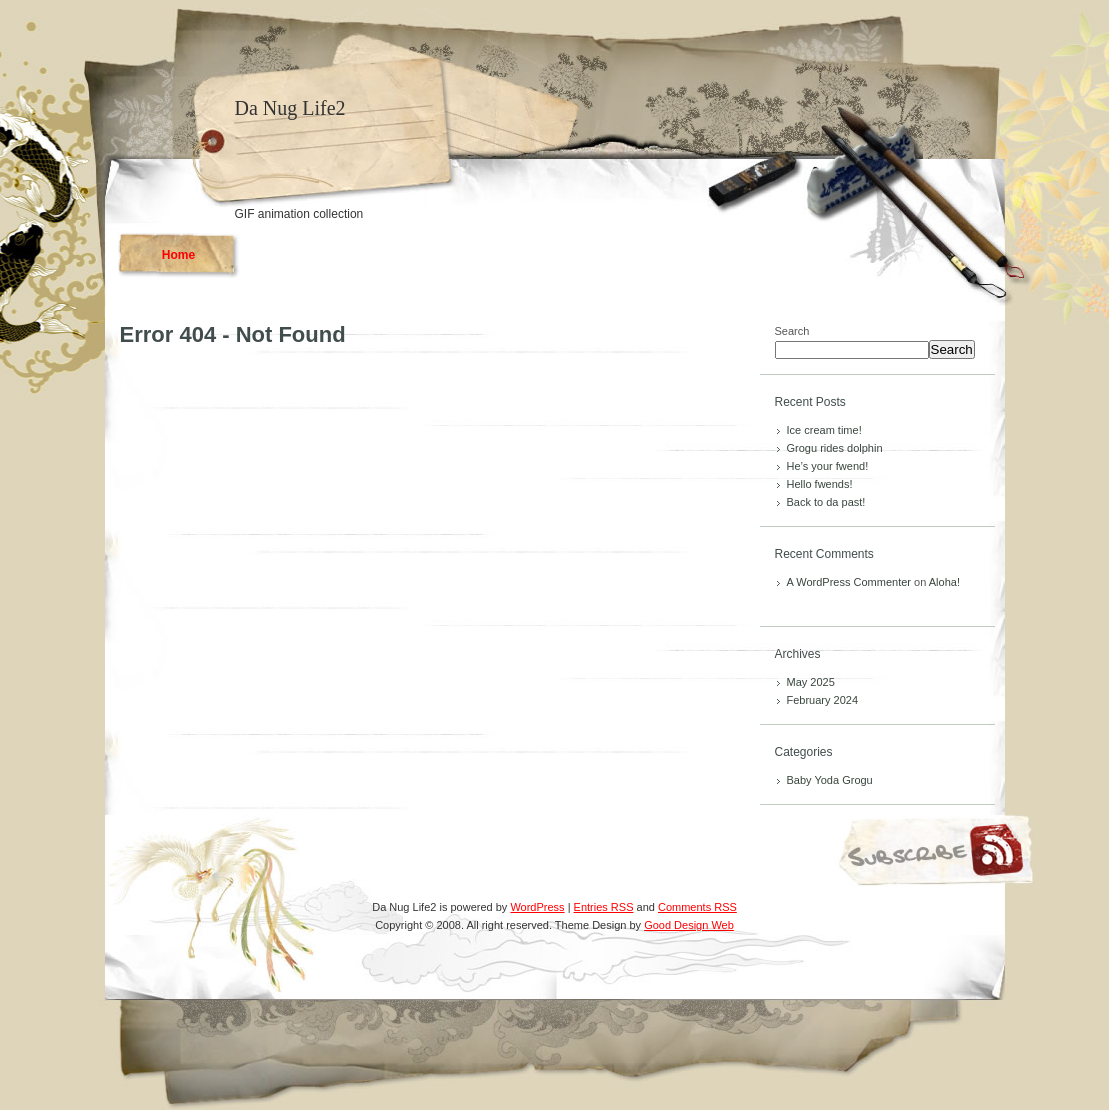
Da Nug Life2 (290, 108)
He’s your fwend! (828, 466)
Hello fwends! (820, 484)
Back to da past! (826, 502)
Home (178, 255)
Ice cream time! (824, 430)
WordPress (537, 907)
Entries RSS (604, 907)
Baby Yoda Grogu (830, 780)
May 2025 (811, 682)
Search (792, 331)
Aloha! (944, 582)
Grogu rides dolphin (835, 448)
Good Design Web (689, 925)
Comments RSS (697, 907)
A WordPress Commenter (849, 582)
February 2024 (823, 700)
